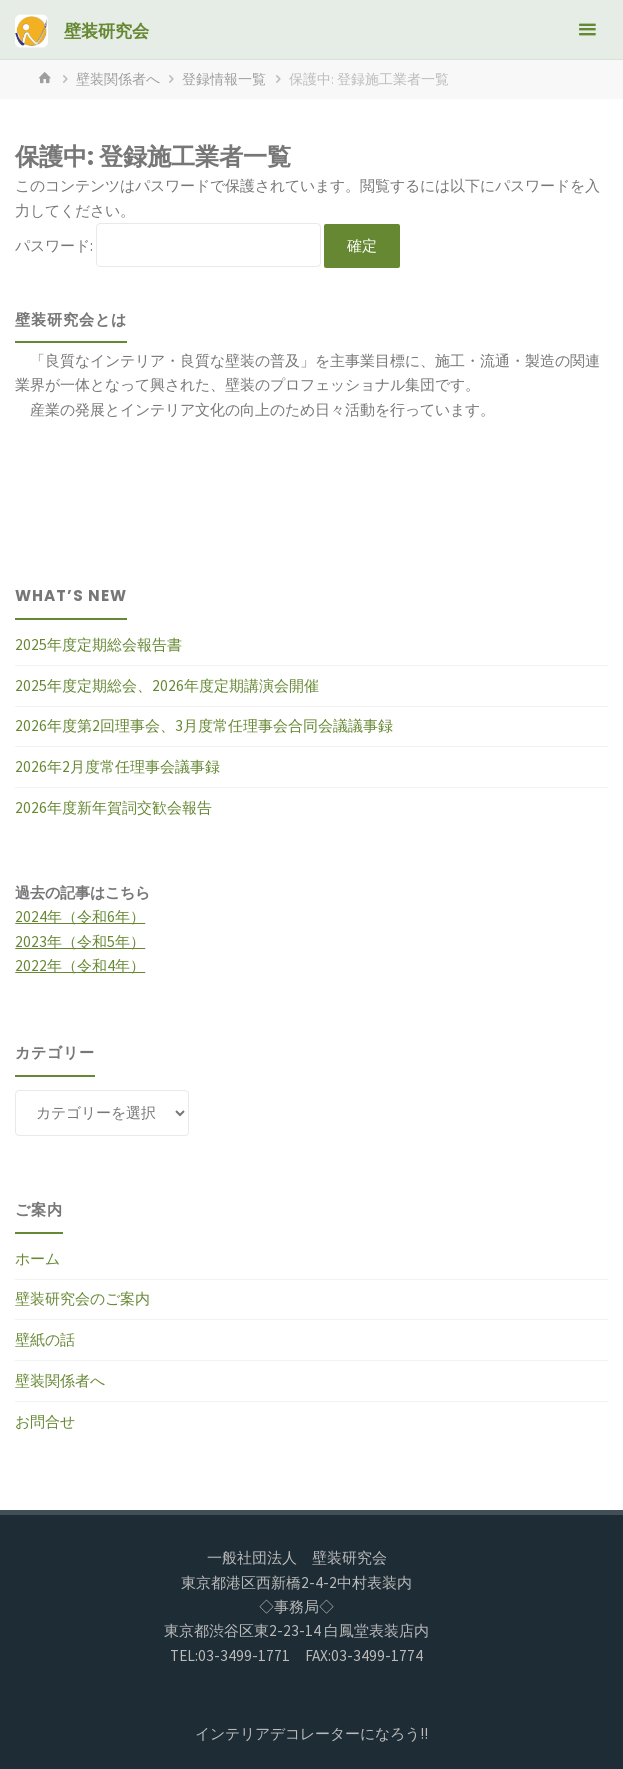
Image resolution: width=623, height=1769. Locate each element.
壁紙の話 (45, 1339)
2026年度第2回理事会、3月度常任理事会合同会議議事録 (204, 725)
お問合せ (45, 1421)
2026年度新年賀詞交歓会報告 (113, 807)
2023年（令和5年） (80, 941)
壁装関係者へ (118, 79)
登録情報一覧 (224, 79)
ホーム (37, 1258)
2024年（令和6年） (80, 916)
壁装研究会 (106, 31)
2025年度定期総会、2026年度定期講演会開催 (167, 685)
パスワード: (168, 245)
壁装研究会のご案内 (82, 1298)
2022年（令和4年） (80, 965)
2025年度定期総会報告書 (98, 644)
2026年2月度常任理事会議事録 (117, 766)
